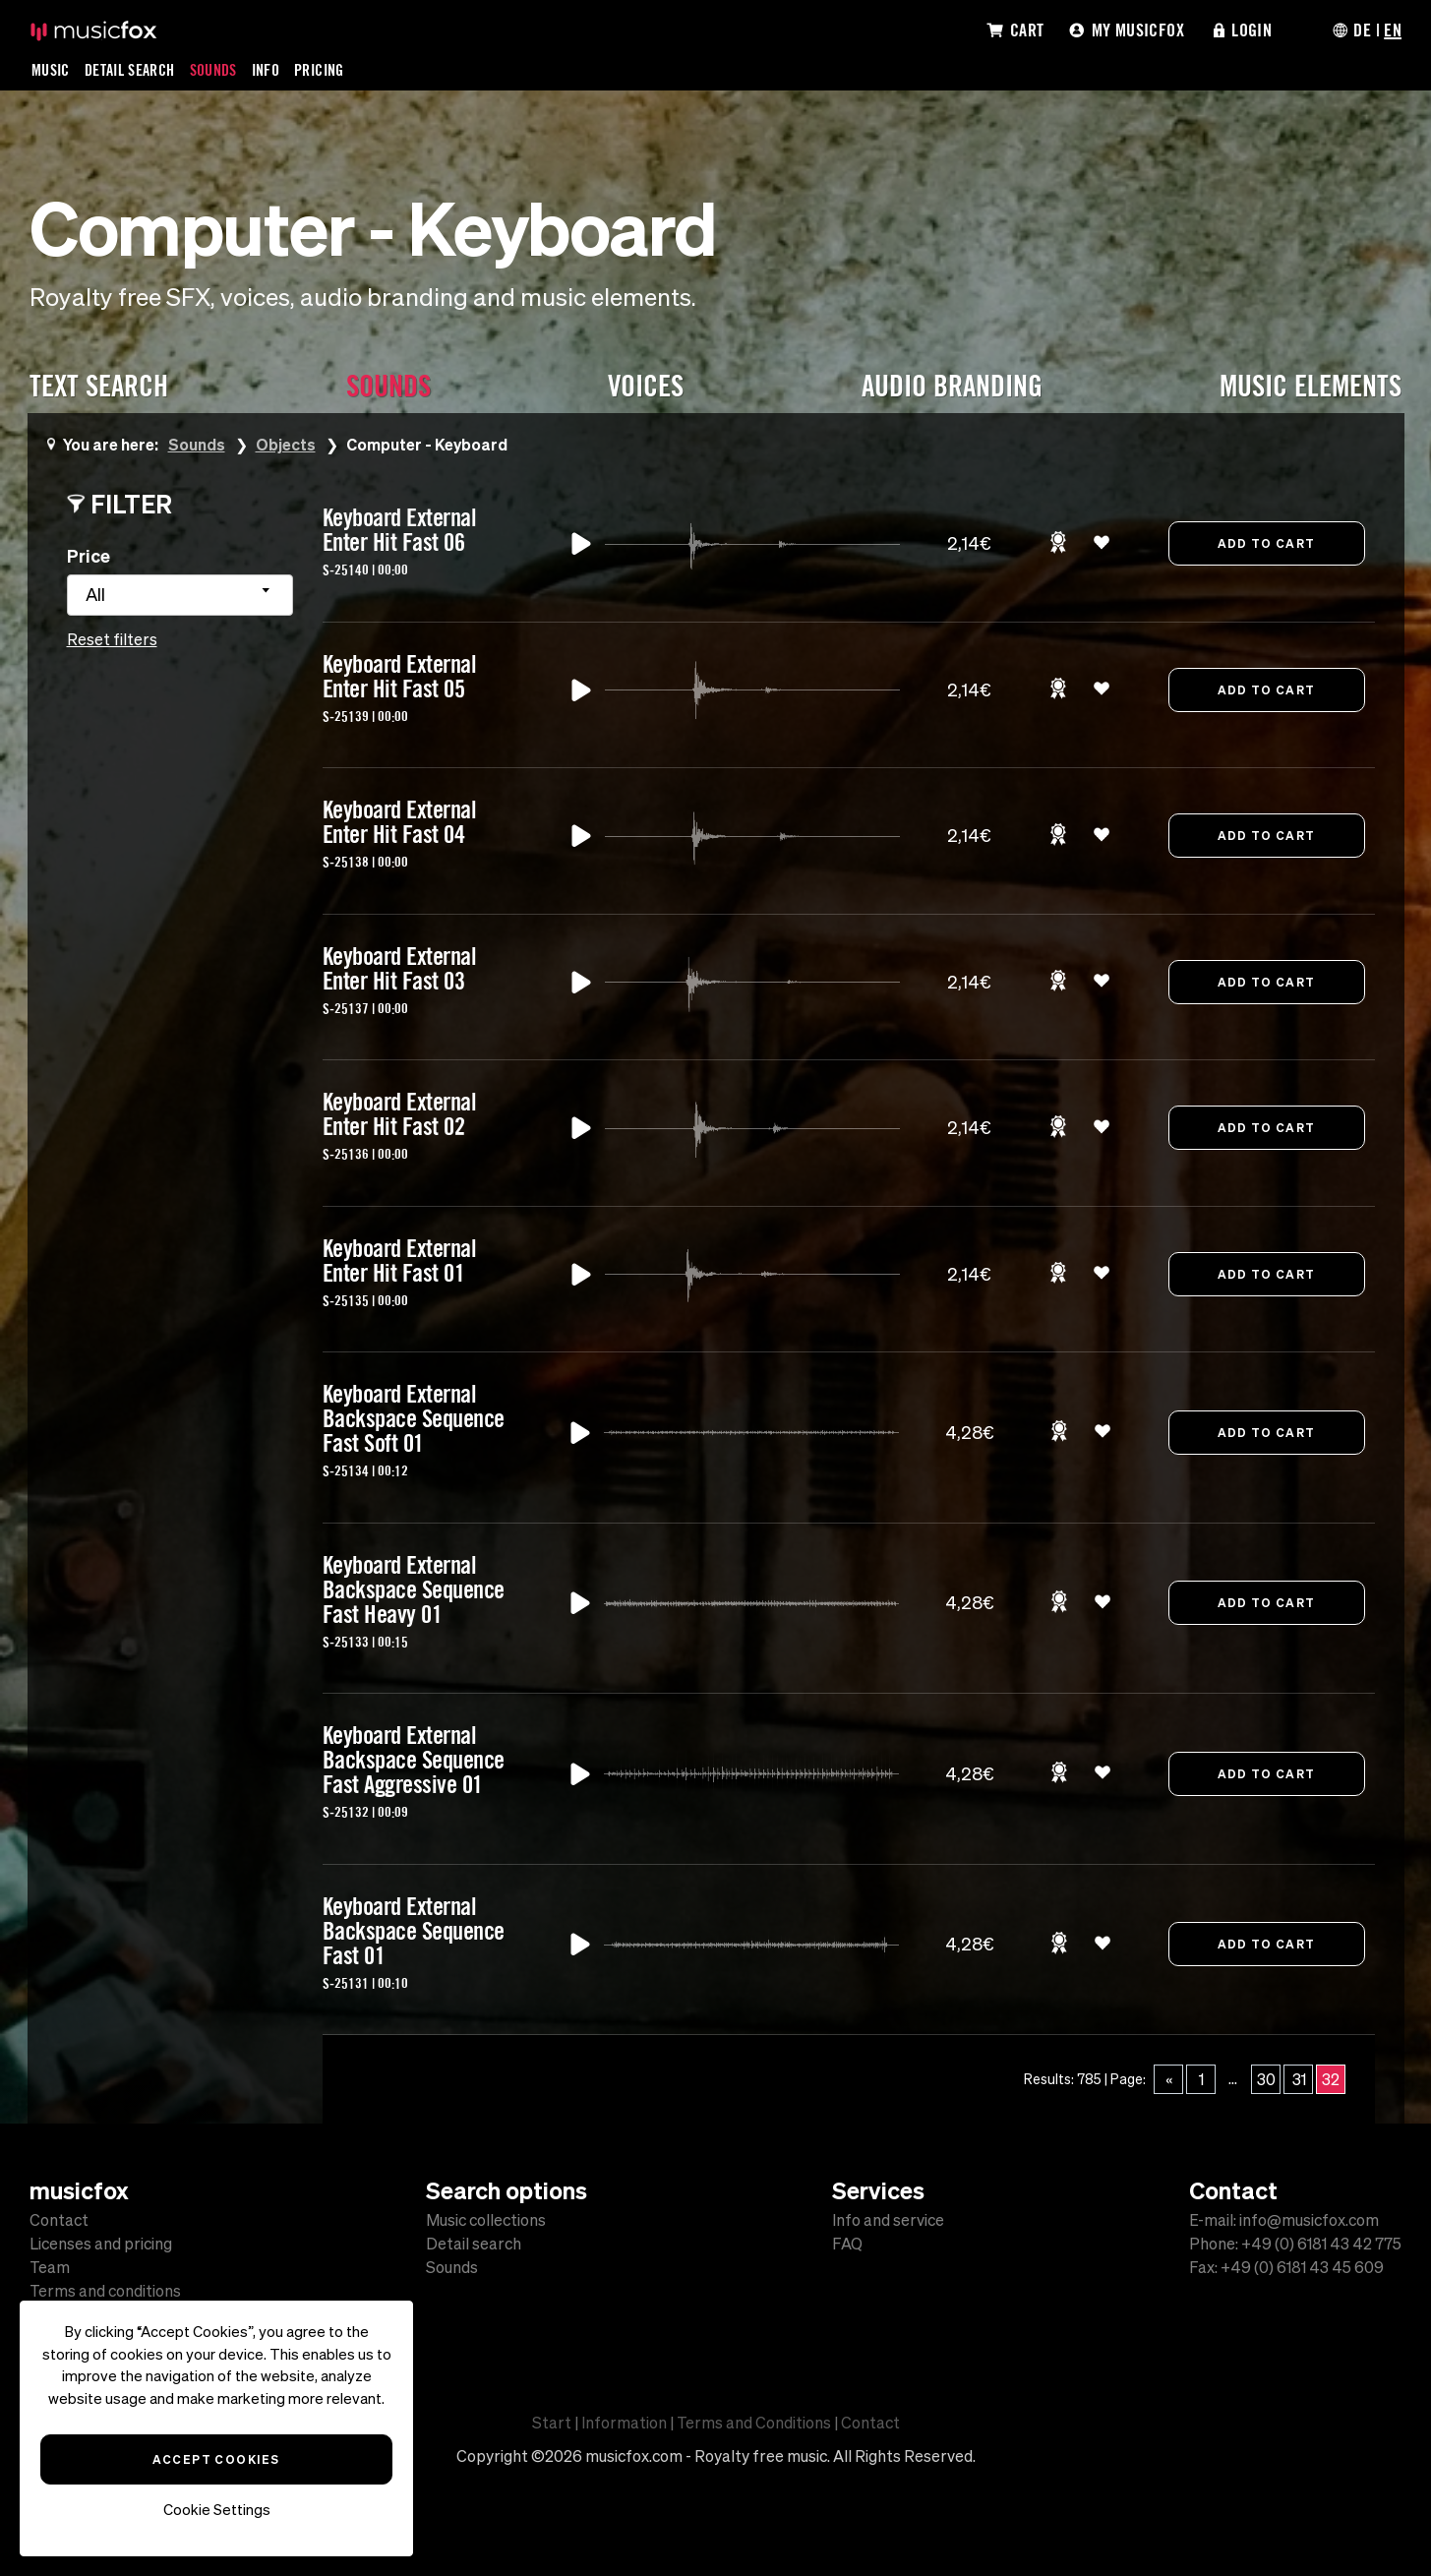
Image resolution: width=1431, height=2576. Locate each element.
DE (1362, 29)
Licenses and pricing (101, 2243)
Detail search (473, 2243)
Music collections (486, 2220)
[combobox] (180, 595)
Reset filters (112, 639)
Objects (286, 444)
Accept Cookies (215, 2459)
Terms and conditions (105, 2291)
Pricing (319, 70)
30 (1266, 2079)
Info (265, 70)
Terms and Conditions (754, 2422)
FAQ (847, 2243)
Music (50, 70)
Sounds (213, 70)
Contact (59, 2220)
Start (551, 2422)
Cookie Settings (216, 2509)
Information (624, 2422)
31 (1299, 2079)
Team (50, 2267)
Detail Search (130, 70)
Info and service (888, 2220)
